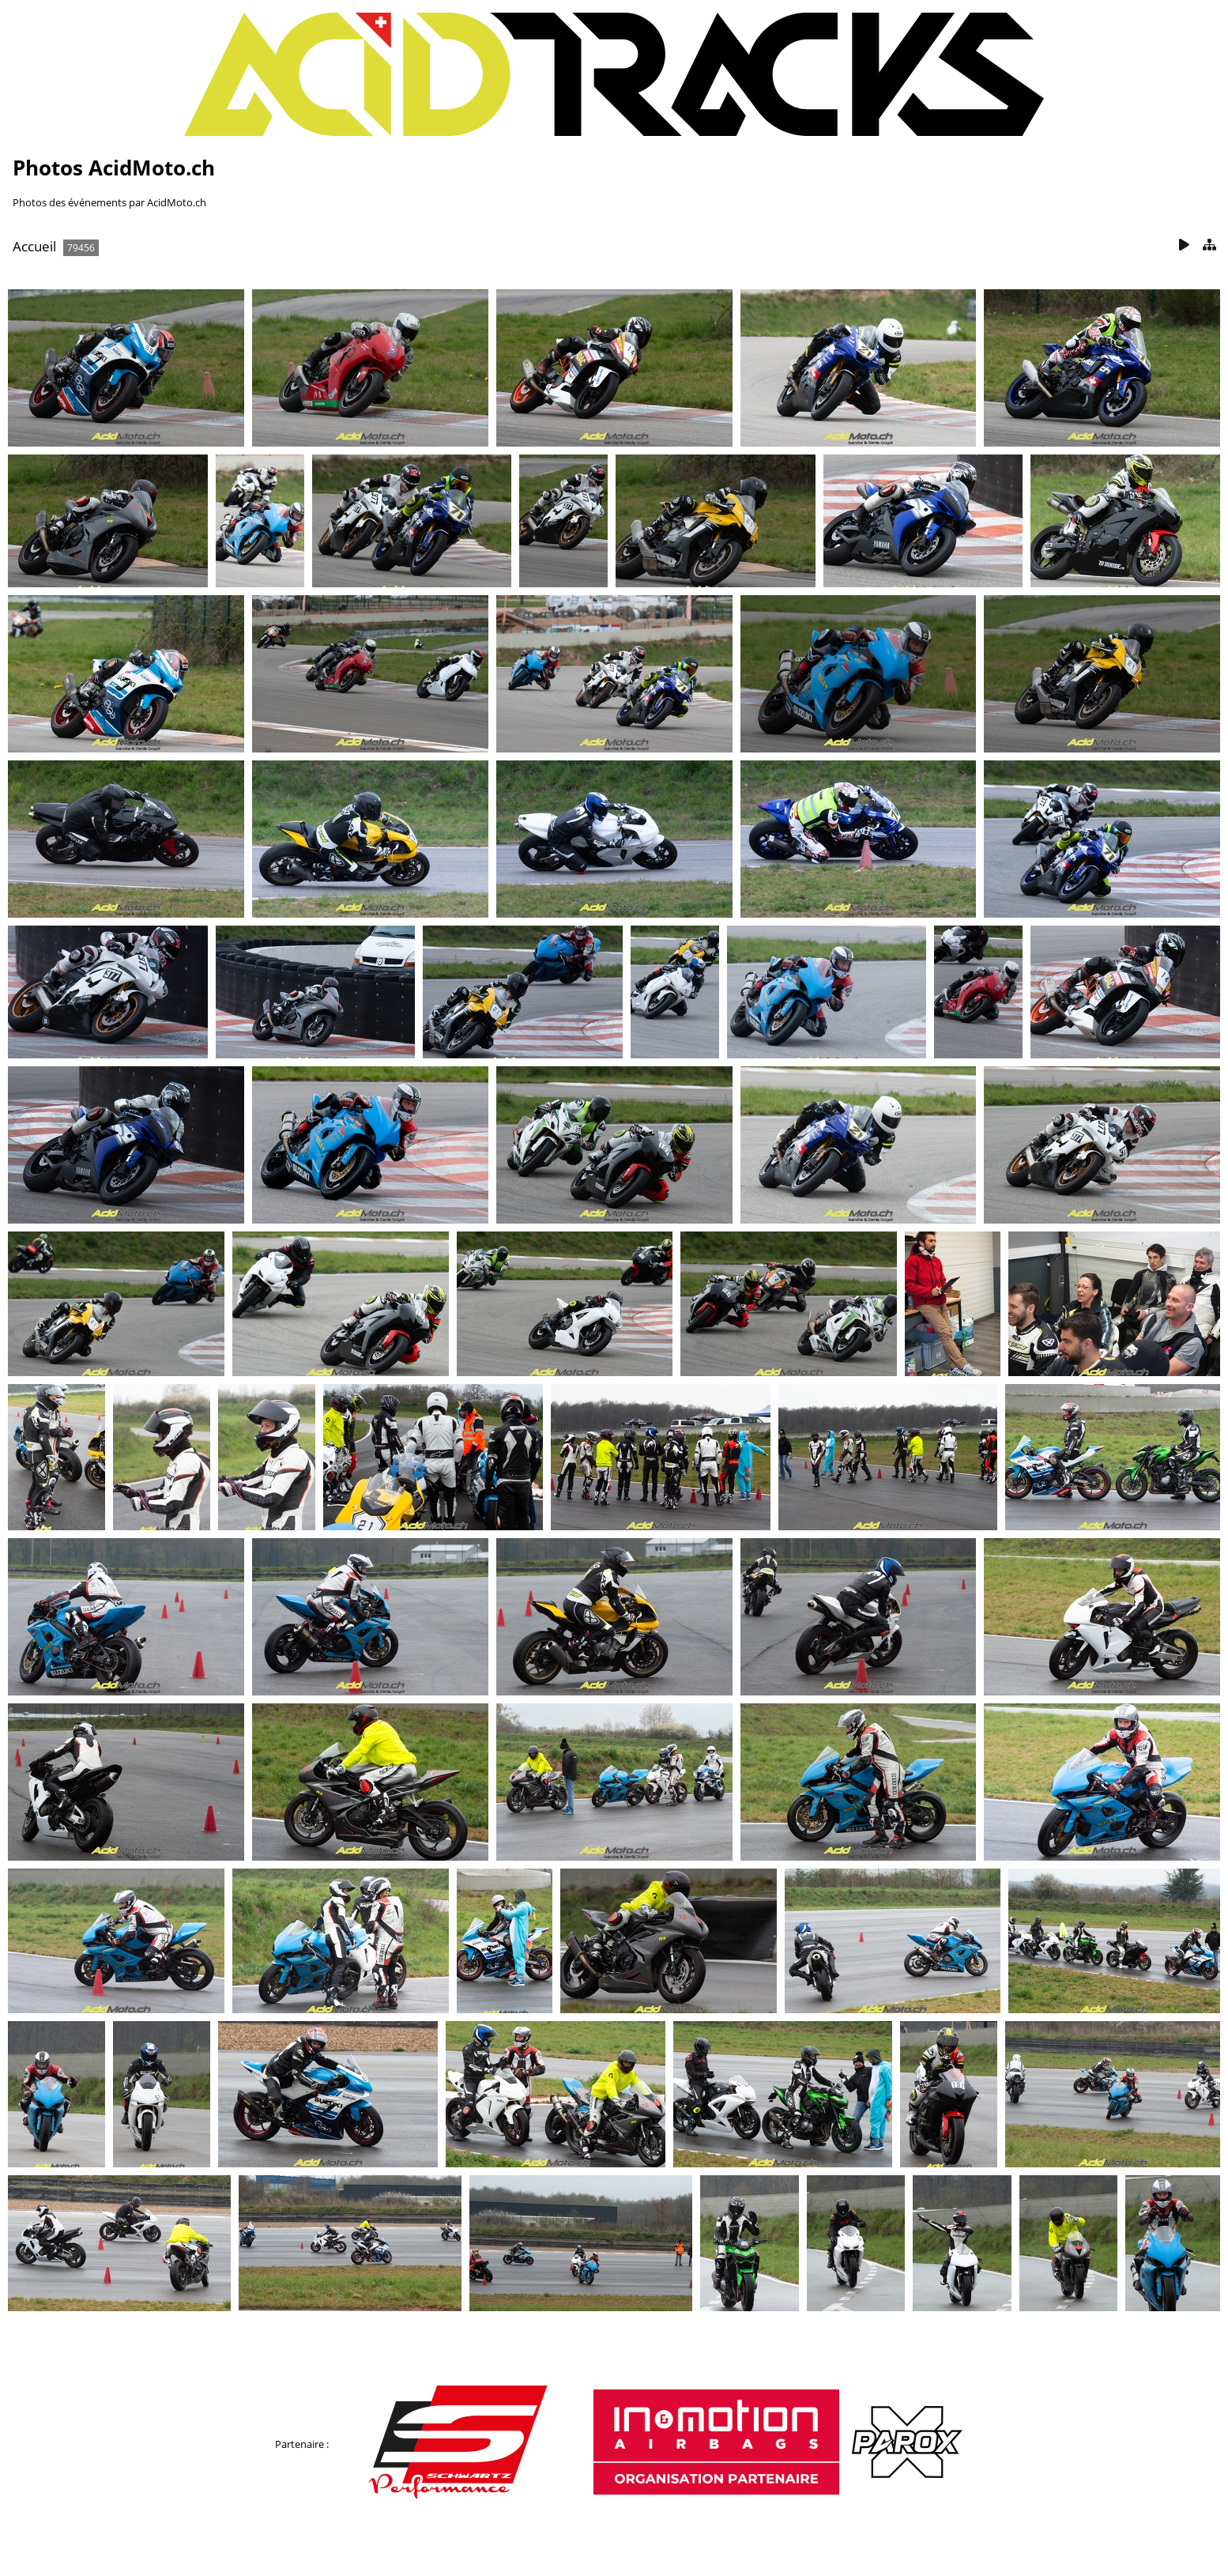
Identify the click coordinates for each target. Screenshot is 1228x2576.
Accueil (34, 246)
